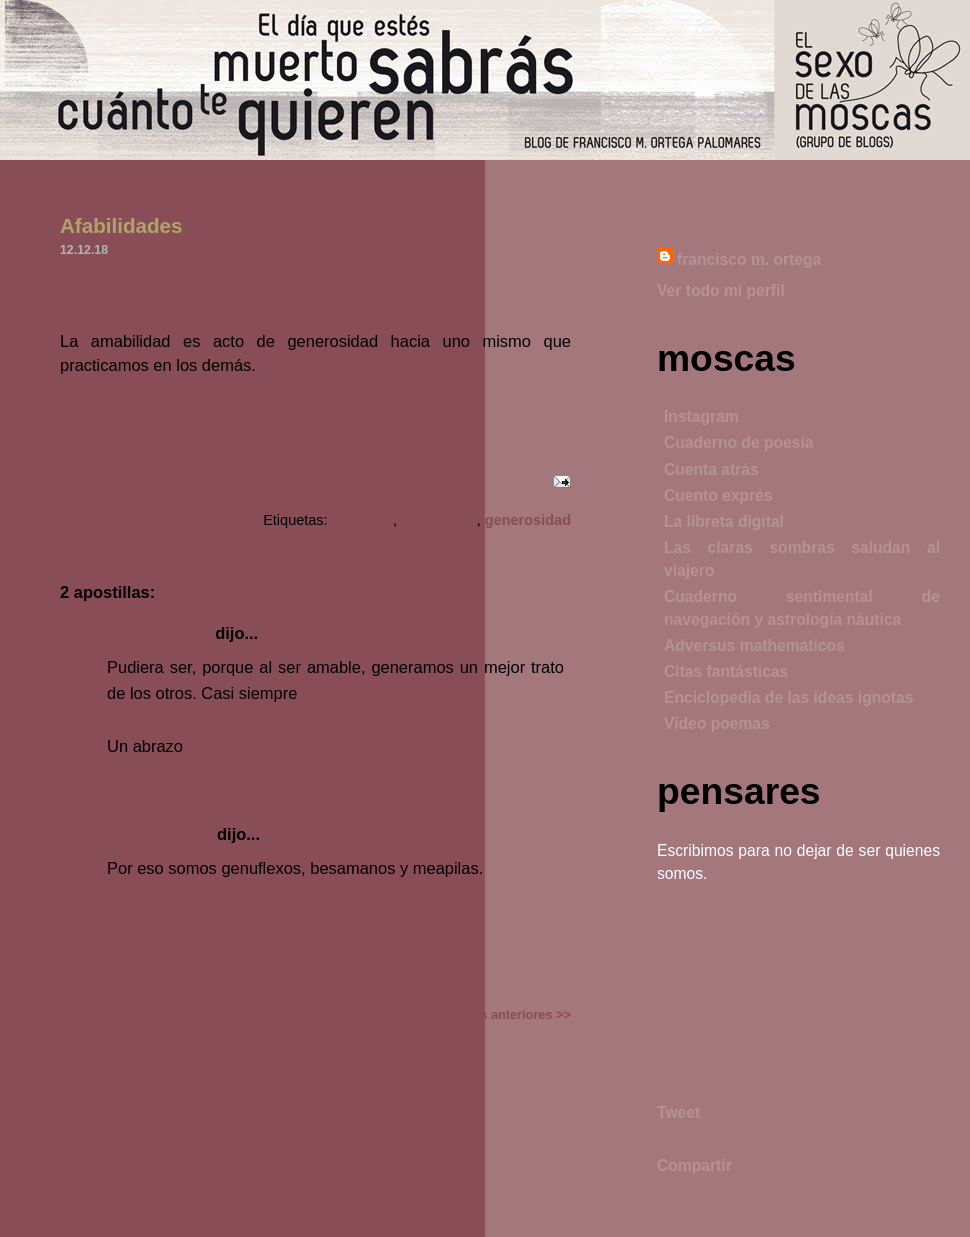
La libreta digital (724, 521)
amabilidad (439, 520)
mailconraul (166, 834)
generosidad (528, 520)
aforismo (362, 520)
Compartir (694, 1165)
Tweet (678, 1112)
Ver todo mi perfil (721, 290)
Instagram (701, 416)
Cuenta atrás (711, 469)
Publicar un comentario (131, 964)
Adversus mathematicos (754, 645)
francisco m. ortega (749, 259)
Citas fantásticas (726, 671)
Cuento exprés (718, 495)
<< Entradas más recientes (131, 1014)
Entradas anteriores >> (502, 1014)
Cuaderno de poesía (739, 442)
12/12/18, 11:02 (157, 909)
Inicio (322, 1015)
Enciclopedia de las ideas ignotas (788, 697)
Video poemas (717, 723)
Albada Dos (165, 633)
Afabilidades (121, 225)
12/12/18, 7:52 (153, 787)
